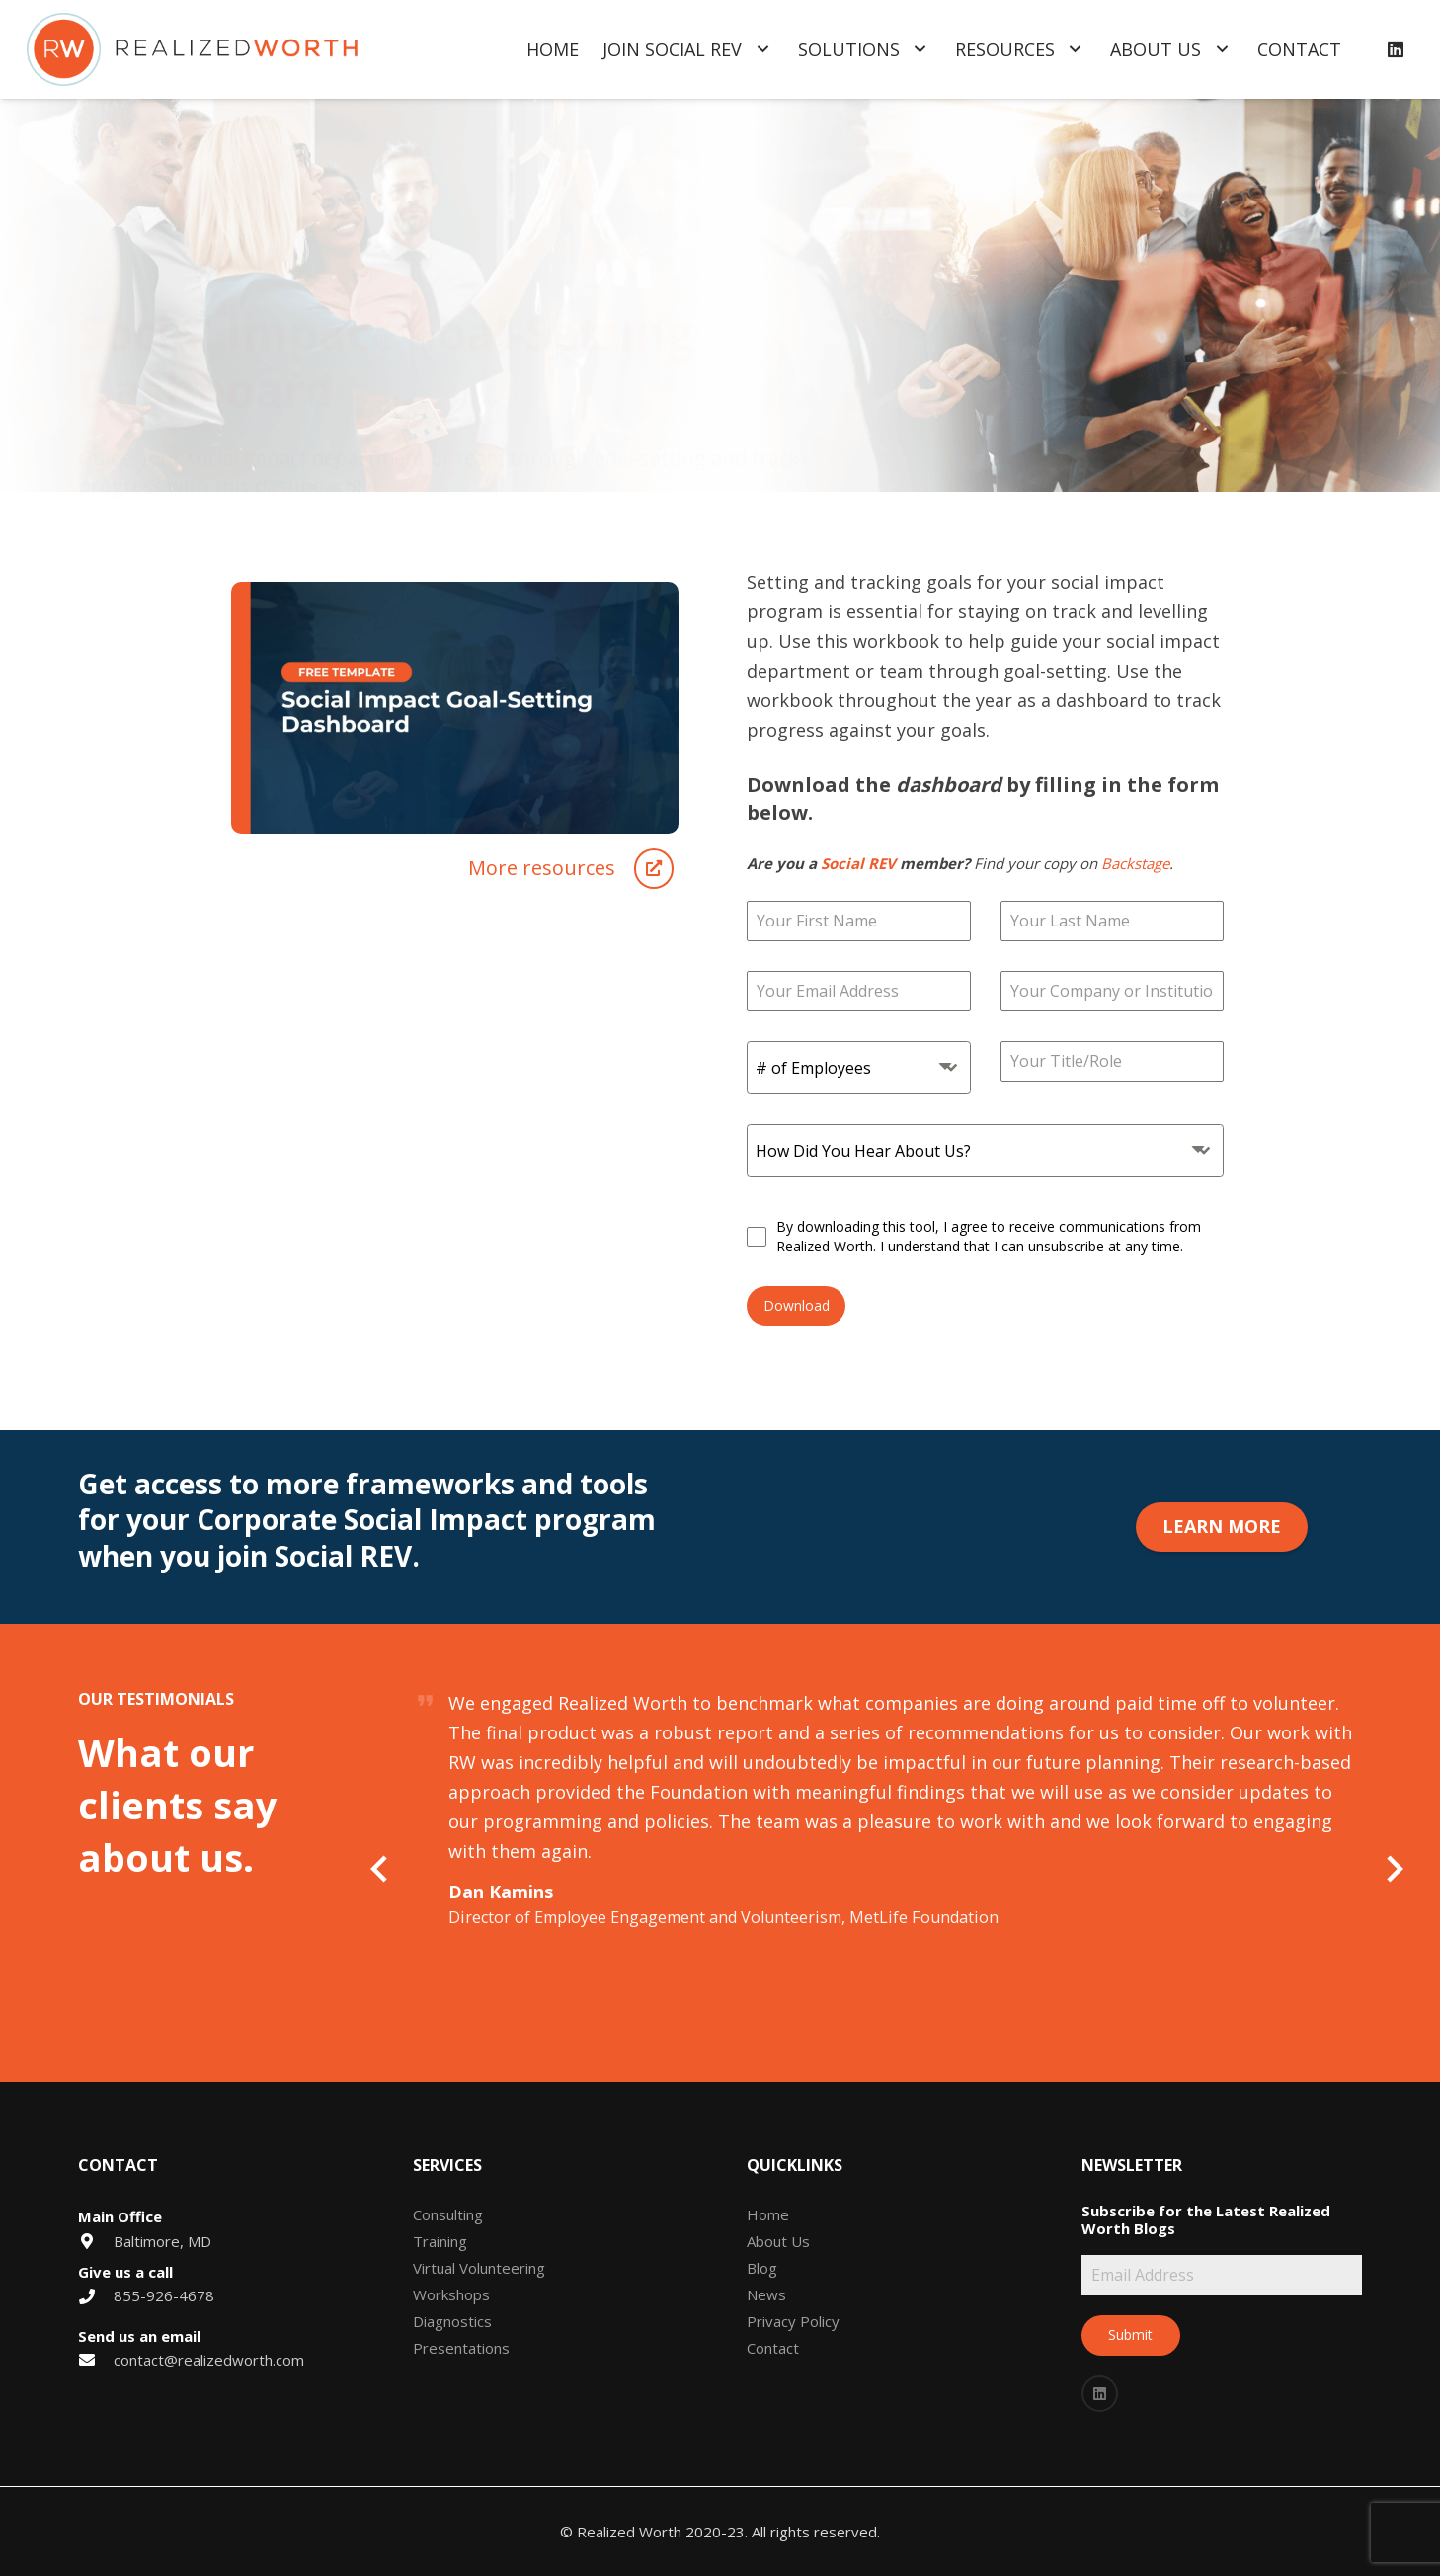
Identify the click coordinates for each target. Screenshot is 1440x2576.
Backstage (1135, 863)
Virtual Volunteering (479, 2268)
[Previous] (382, 1868)
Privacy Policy (793, 2321)
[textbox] (840, 1068)
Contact (773, 2348)
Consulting (448, 2214)
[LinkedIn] (1395, 49)
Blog (762, 2268)
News (766, 2294)
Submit (1130, 2334)
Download (796, 1305)
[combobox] (859, 1067)
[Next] (1393, 1868)
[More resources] (541, 868)
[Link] (192, 50)
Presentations (461, 2348)
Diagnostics (452, 2321)
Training (440, 2241)
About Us (778, 2241)
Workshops (451, 2294)
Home (768, 2214)
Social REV (858, 863)
